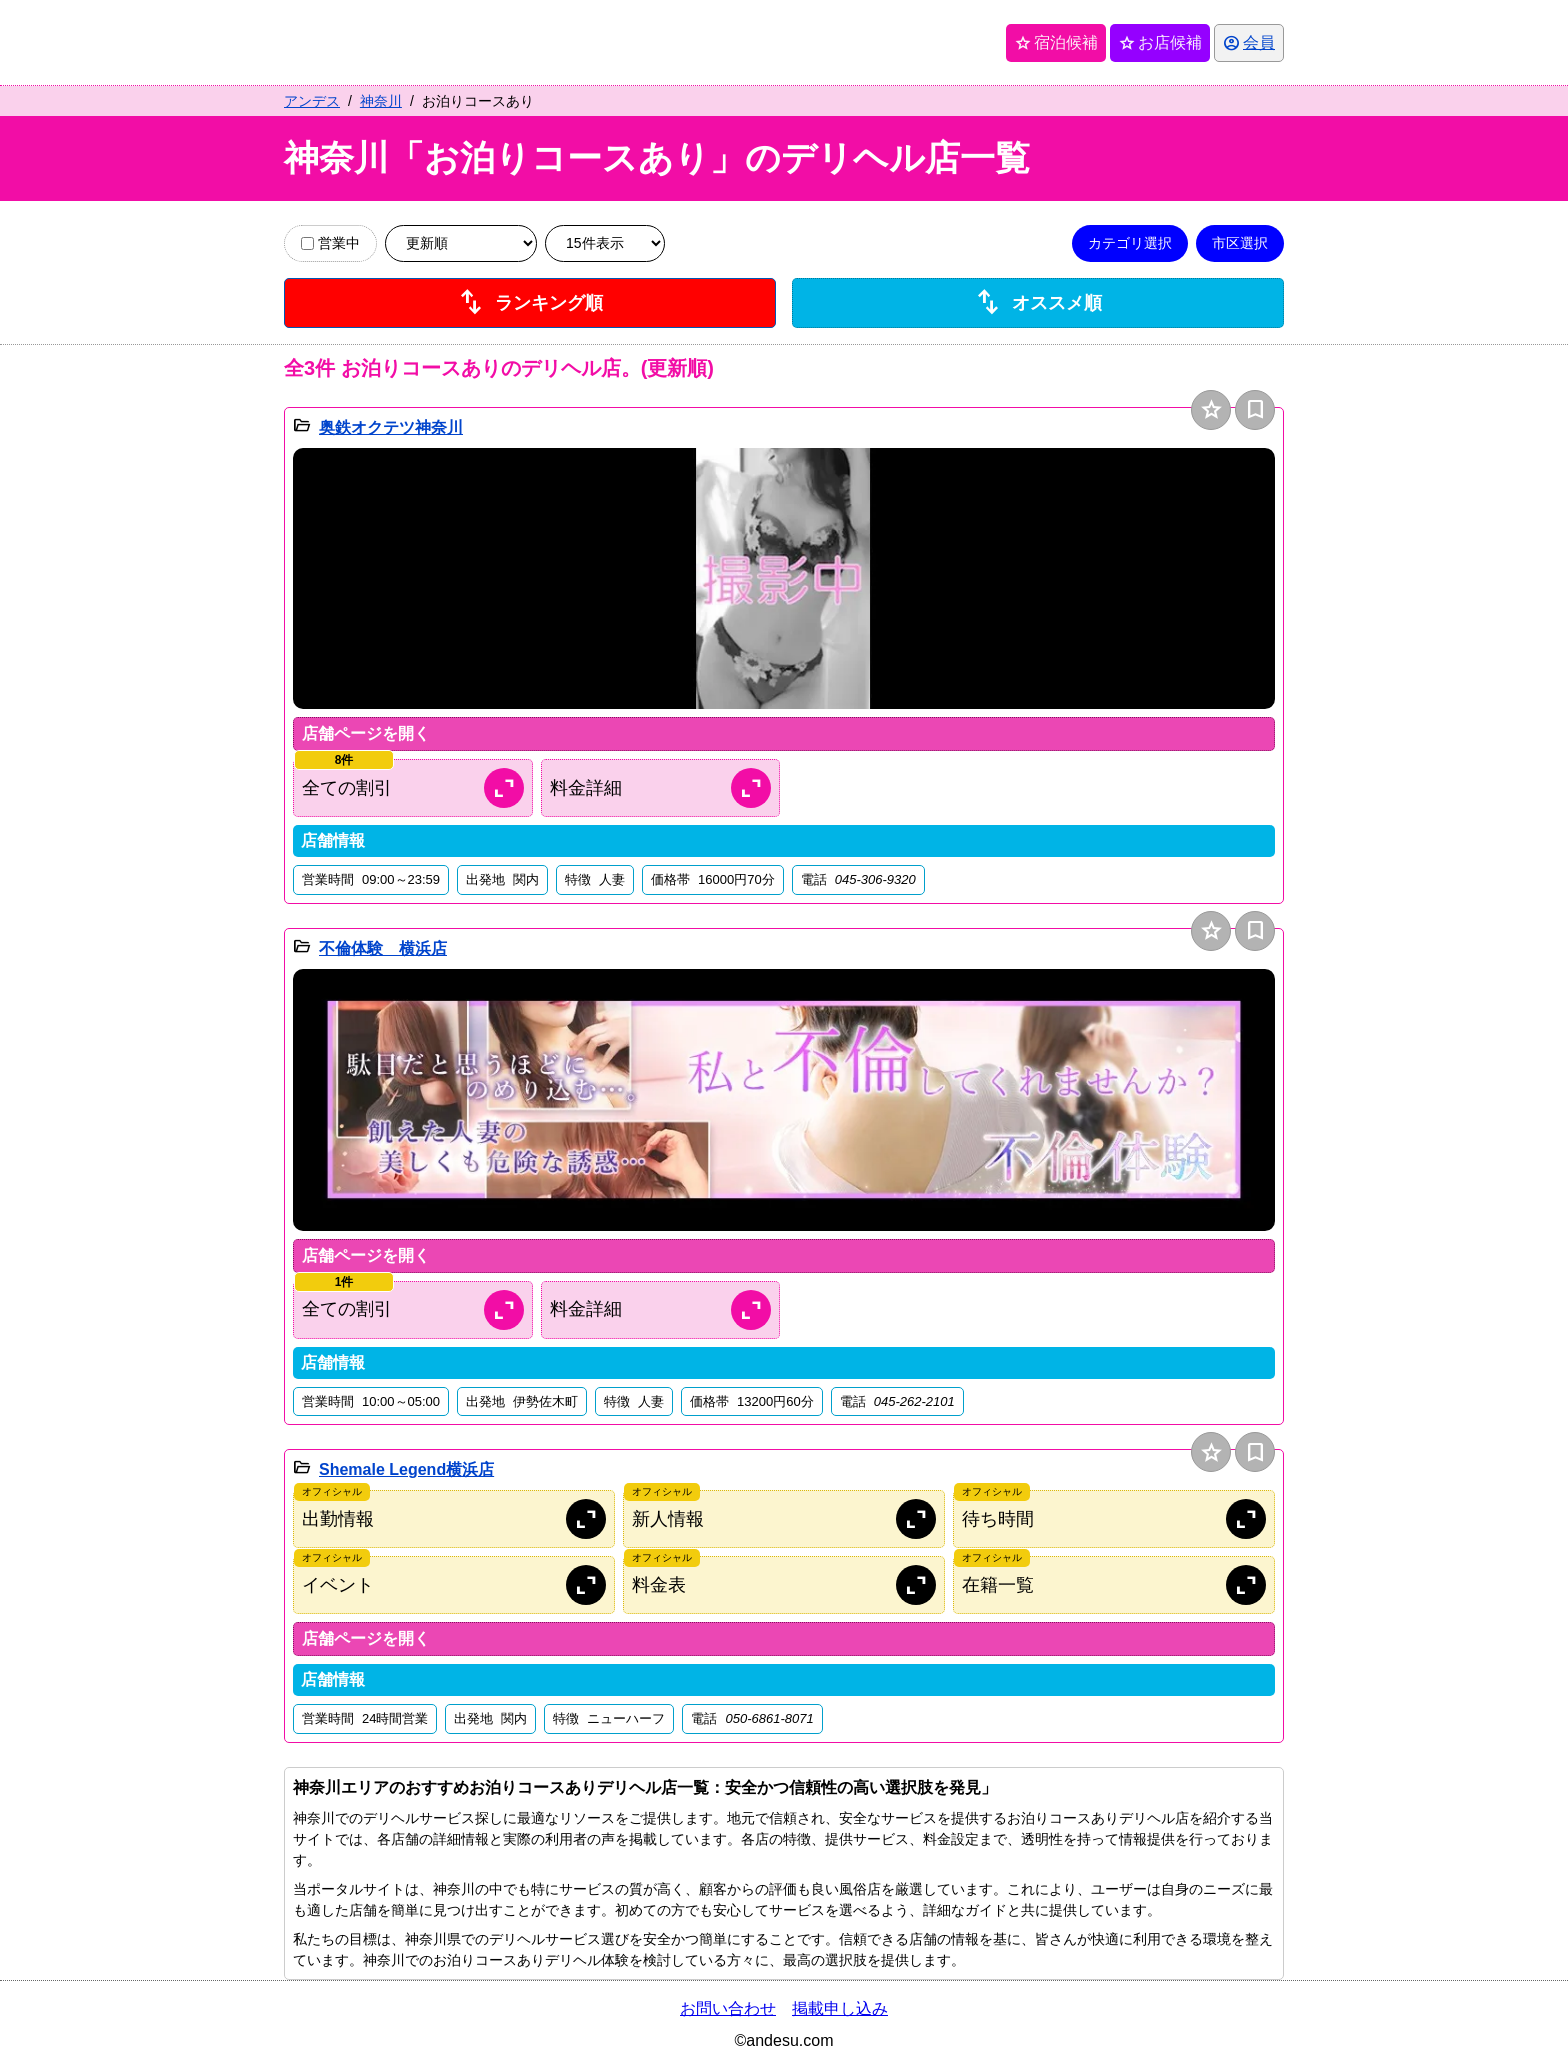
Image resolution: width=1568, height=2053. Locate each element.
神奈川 (381, 101)
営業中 (330, 243)
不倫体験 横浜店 (383, 948)
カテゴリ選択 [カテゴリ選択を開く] (1130, 243)
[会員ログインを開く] (1249, 43)
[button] (784, 579)
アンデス (312, 101)
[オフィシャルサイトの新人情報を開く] (784, 1519)
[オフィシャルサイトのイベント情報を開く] (454, 1585)
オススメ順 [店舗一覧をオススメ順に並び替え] (1038, 303)
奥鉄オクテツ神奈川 (391, 427)
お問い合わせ (728, 2008)
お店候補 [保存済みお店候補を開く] (1160, 43)
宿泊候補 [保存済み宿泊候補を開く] (1056, 43)
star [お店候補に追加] (1211, 409)
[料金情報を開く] (661, 788)
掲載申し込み (840, 2008)
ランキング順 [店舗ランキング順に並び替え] (530, 303)
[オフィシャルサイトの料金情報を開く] (784, 1585)
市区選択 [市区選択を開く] (1240, 243)
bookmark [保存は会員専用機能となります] (1255, 409)
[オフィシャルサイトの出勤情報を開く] (454, 1519)
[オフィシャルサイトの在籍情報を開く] (1114, 1585)
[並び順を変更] (461, 243)
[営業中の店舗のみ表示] (307, 243)
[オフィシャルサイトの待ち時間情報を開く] (1114, 1519)
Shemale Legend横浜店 (406, 1469)
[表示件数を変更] (605, 243)
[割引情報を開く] (413, 788)
